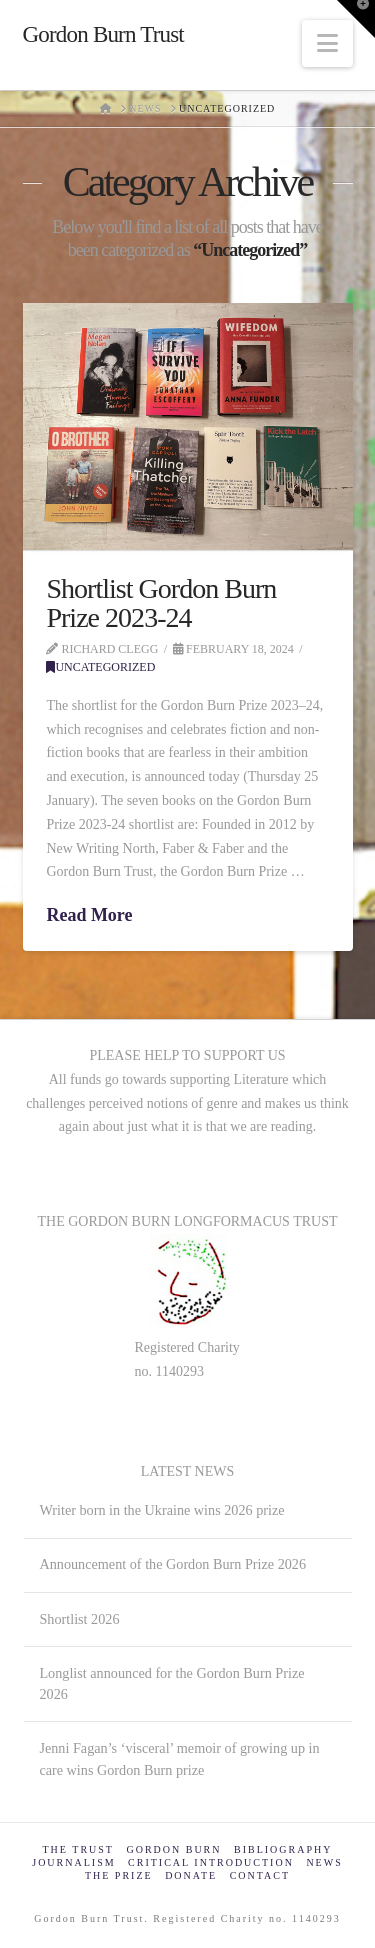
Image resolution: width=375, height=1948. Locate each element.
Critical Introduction (211, 1862)
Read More (89, 915)
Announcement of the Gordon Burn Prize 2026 (172, 1564)
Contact (260, 1875)
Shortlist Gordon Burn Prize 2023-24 (161, 603)
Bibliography (283, 1849)
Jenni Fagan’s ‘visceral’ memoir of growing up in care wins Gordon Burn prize (179, 1758)
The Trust (78, 1849)
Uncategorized (100, 667)
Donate (191, 1875)
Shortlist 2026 (79, 1619)
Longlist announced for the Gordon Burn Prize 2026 (171, 1683)
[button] (327, 43)
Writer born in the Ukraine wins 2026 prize (161, 1510)
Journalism (73, 1862)
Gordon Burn (173, 1849)
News (324, 1862)
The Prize (119, 1875)
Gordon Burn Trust (103, 34)
